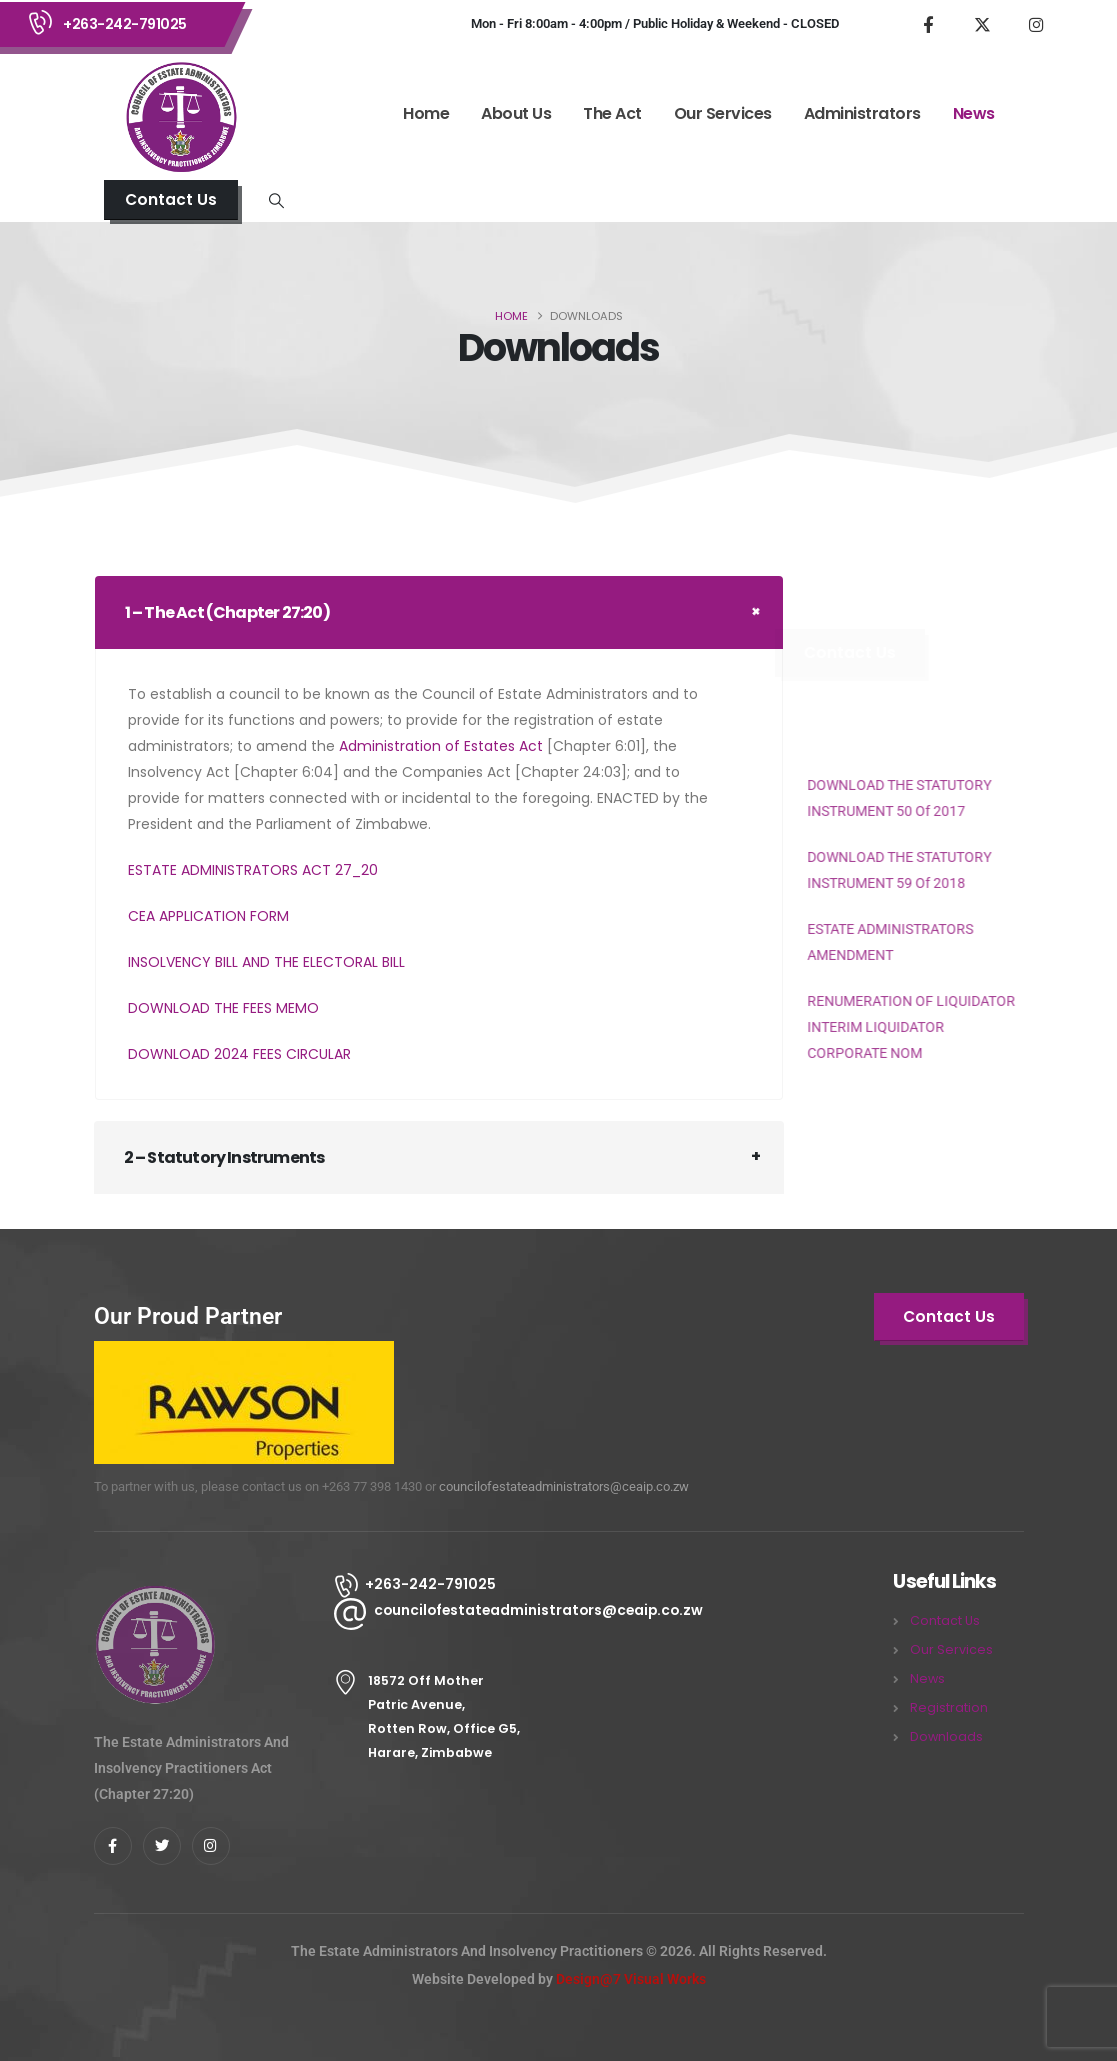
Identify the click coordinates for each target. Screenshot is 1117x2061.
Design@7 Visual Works (631, 1979)
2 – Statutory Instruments (224, 1157)
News (974, 113)
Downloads (946, 1736)
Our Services (723, 113)
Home (426, 113)
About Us (516, 113)
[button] (171, 200)
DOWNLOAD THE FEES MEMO (223, 1008)
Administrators (862, 113)
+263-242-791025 (125, 24)
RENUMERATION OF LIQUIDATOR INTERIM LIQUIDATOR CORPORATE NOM (891, 1027)
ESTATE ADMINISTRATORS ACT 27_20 (253, 870)
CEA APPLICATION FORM (208, 916)
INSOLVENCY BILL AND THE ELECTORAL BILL (266, 962)
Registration (949, 1707)
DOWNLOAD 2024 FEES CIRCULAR (239, 1054)
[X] (982, 24)
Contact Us (945, 1620)
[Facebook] (928, 24)
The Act (612, 113)
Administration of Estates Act (441, 746)
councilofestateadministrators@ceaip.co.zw (564, 1486)
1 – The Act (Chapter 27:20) (227, 612)
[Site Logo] (180, 116)
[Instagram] (1036, 24)
